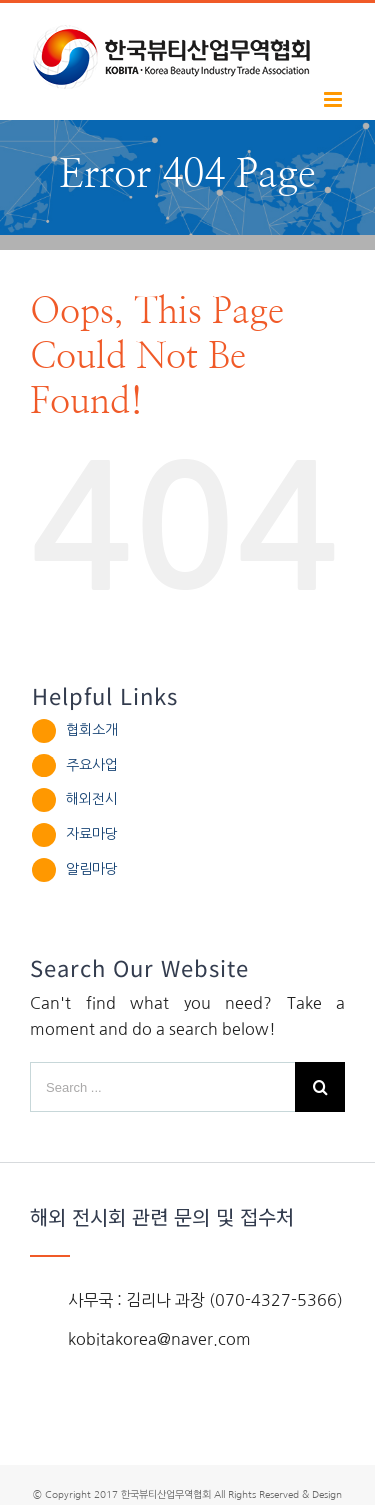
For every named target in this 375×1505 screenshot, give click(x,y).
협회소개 (92, 730)
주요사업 (92, 765)
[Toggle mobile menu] (334, 99)
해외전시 (92, 799)
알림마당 (92, 869)
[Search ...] (162, 1087)
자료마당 (92, 834)
